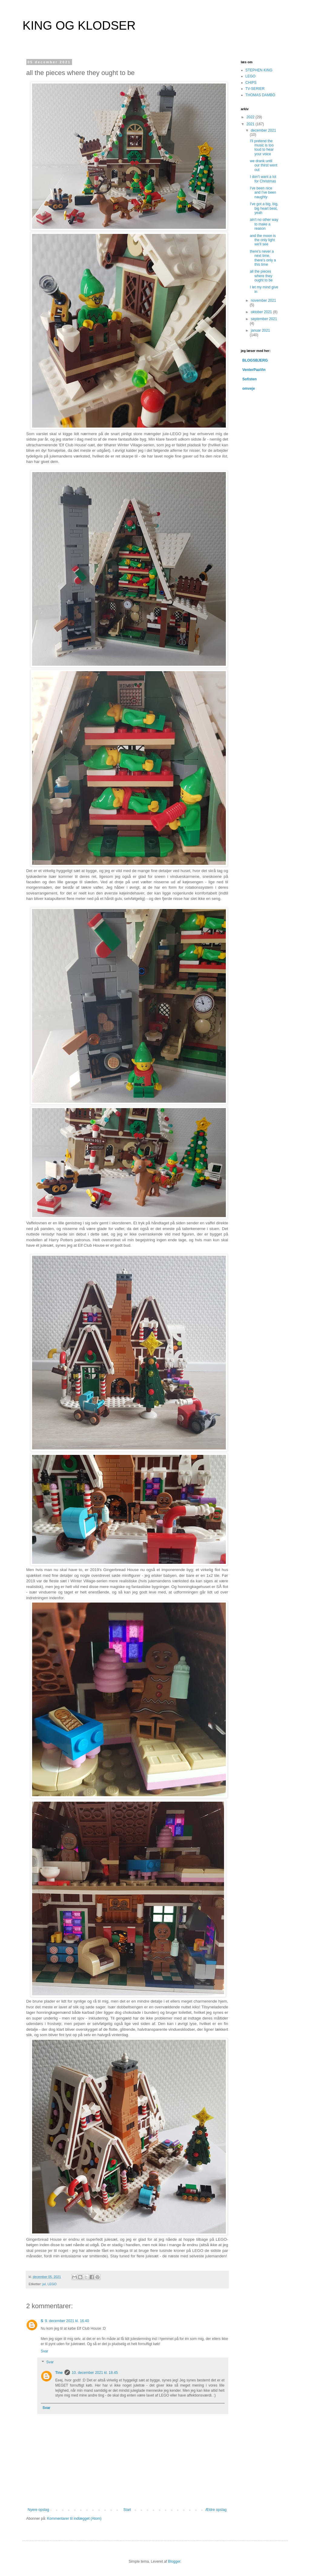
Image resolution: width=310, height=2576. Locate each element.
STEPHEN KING (259, 70)
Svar (44, 2351)
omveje (248, 388)
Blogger (174, 2561)
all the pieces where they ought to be (261, 275)
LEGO (52, 2284)
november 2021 (263, 300)
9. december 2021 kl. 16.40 (67, 2321)
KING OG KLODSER (79, 25)
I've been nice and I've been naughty (263, 192)
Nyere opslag (38, 2510)
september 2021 (264, 319)
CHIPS (251, 82)
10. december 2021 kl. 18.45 (95, 2373)
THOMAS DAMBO (260, 95)
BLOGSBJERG (255, 360)
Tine (59, 2373)
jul (44, 2284)
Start (127, 2510)
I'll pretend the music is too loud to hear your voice (261, 147)
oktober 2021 (262, 312)
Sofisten (249, 379)
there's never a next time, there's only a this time (263, 258)
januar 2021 (260, 330)
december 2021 (263, 130)
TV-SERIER (255, 89)
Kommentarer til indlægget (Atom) (74, 2518)
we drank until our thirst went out (263, 165)
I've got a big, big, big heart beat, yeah (264, 208)
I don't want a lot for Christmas (263, 179)
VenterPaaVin (254, 370)
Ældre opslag (216, 2510)
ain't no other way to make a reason (264, 224)
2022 (251, 117)
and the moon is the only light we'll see (262, 240)
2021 (251, 124)
